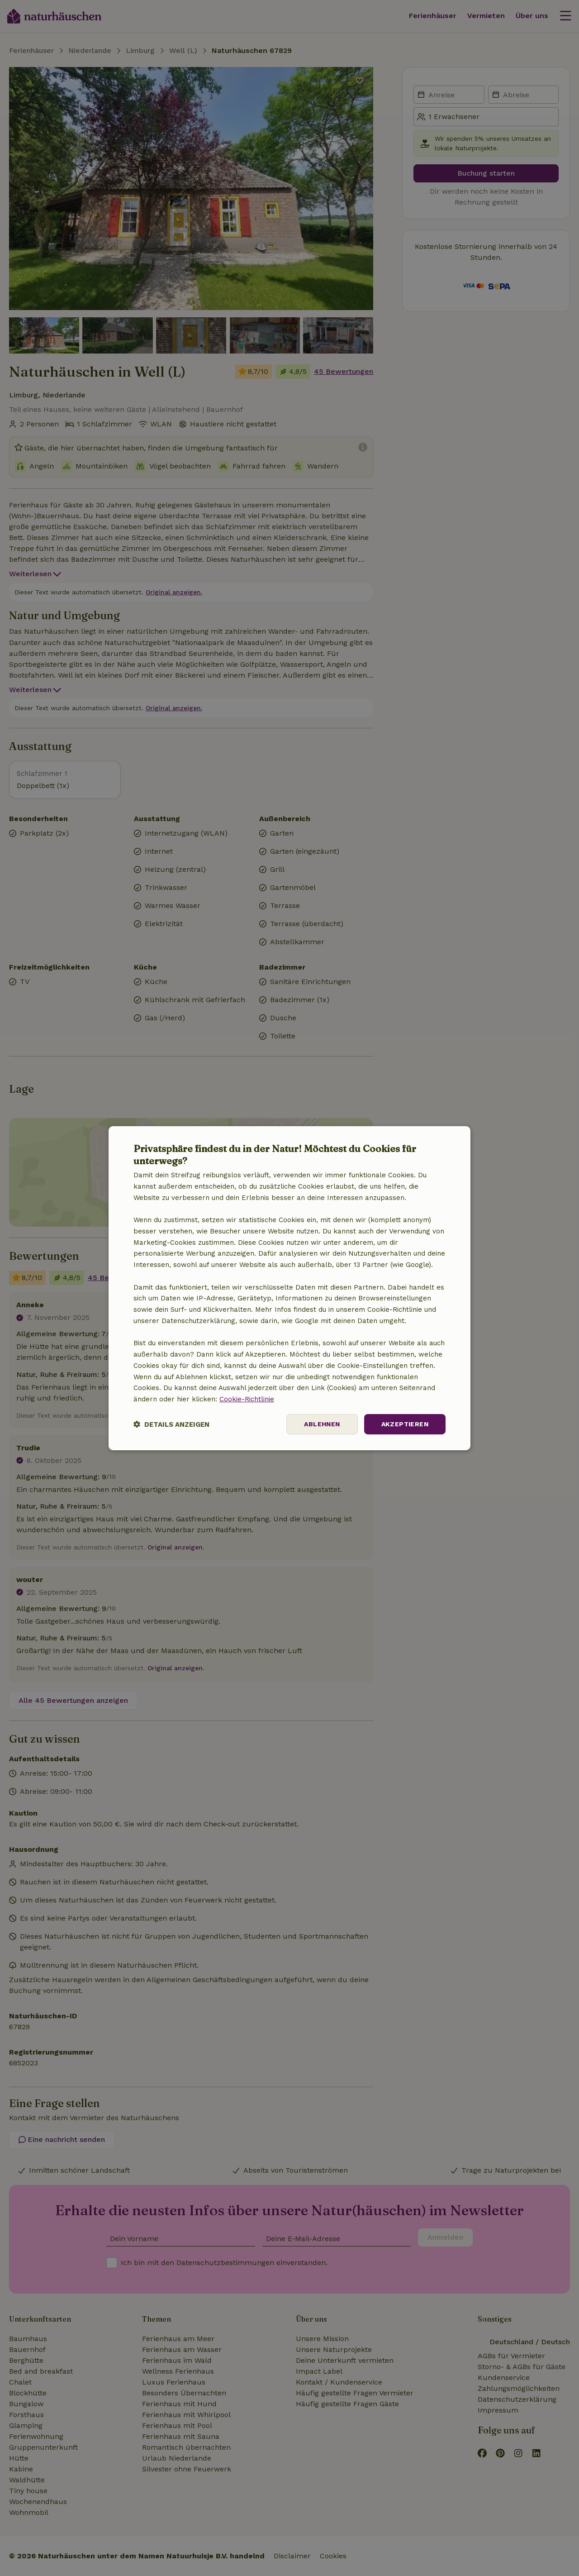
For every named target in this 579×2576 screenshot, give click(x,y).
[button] (171, 1424)
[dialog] (289, 1288)
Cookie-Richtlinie (246, 1399)
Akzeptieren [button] (404, 1424)
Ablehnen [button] (322, 1424)
